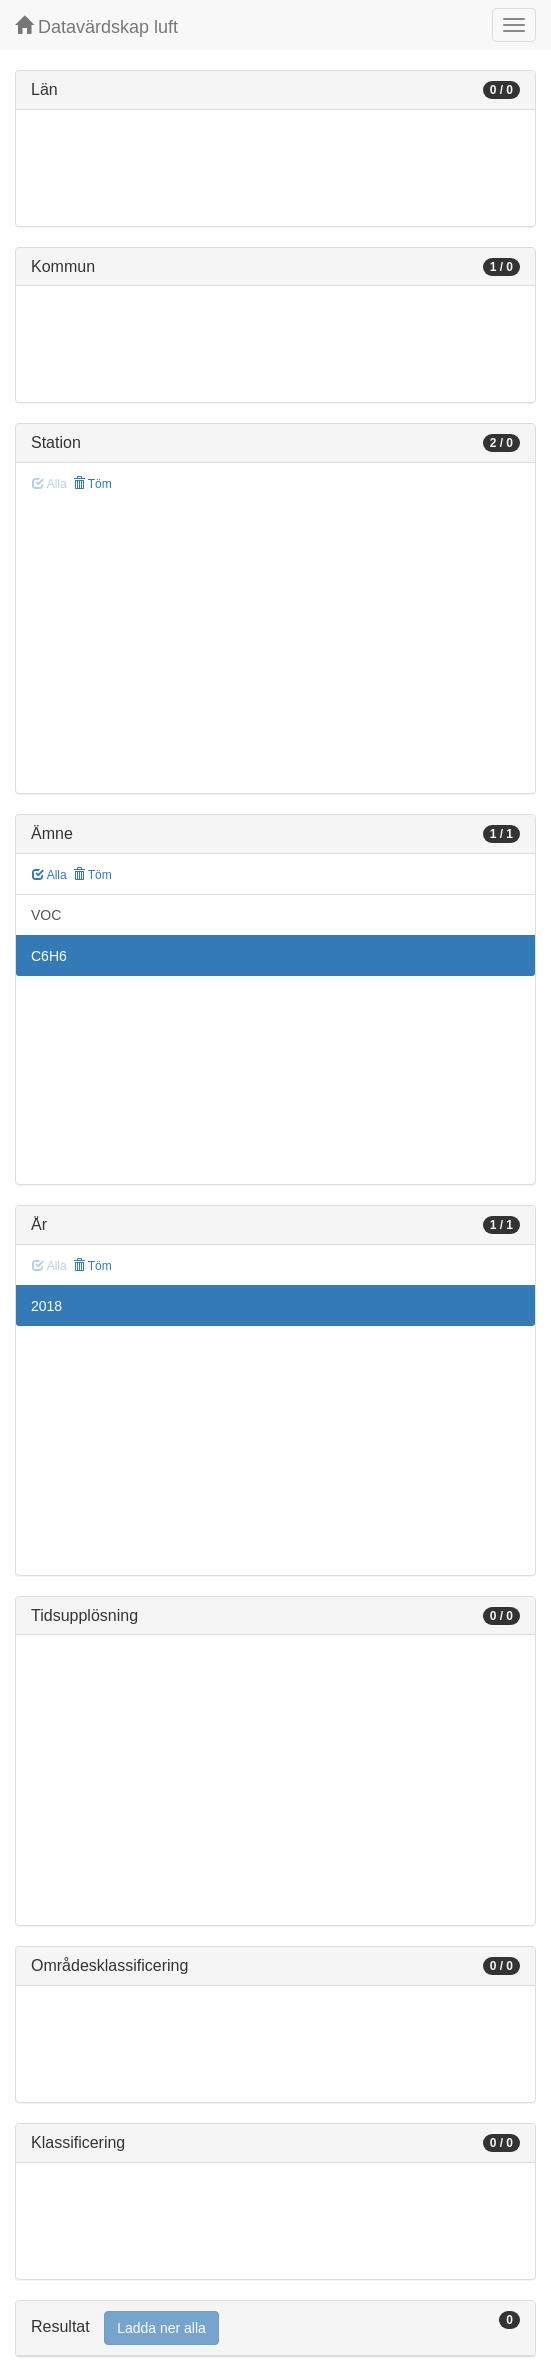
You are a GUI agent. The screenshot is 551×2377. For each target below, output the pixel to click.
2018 (46, 1306)
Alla (49, 875)
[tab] (275, 2328)
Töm (92, 484)
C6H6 (49, 956)
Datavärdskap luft (96, 26)
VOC (46, 915)
